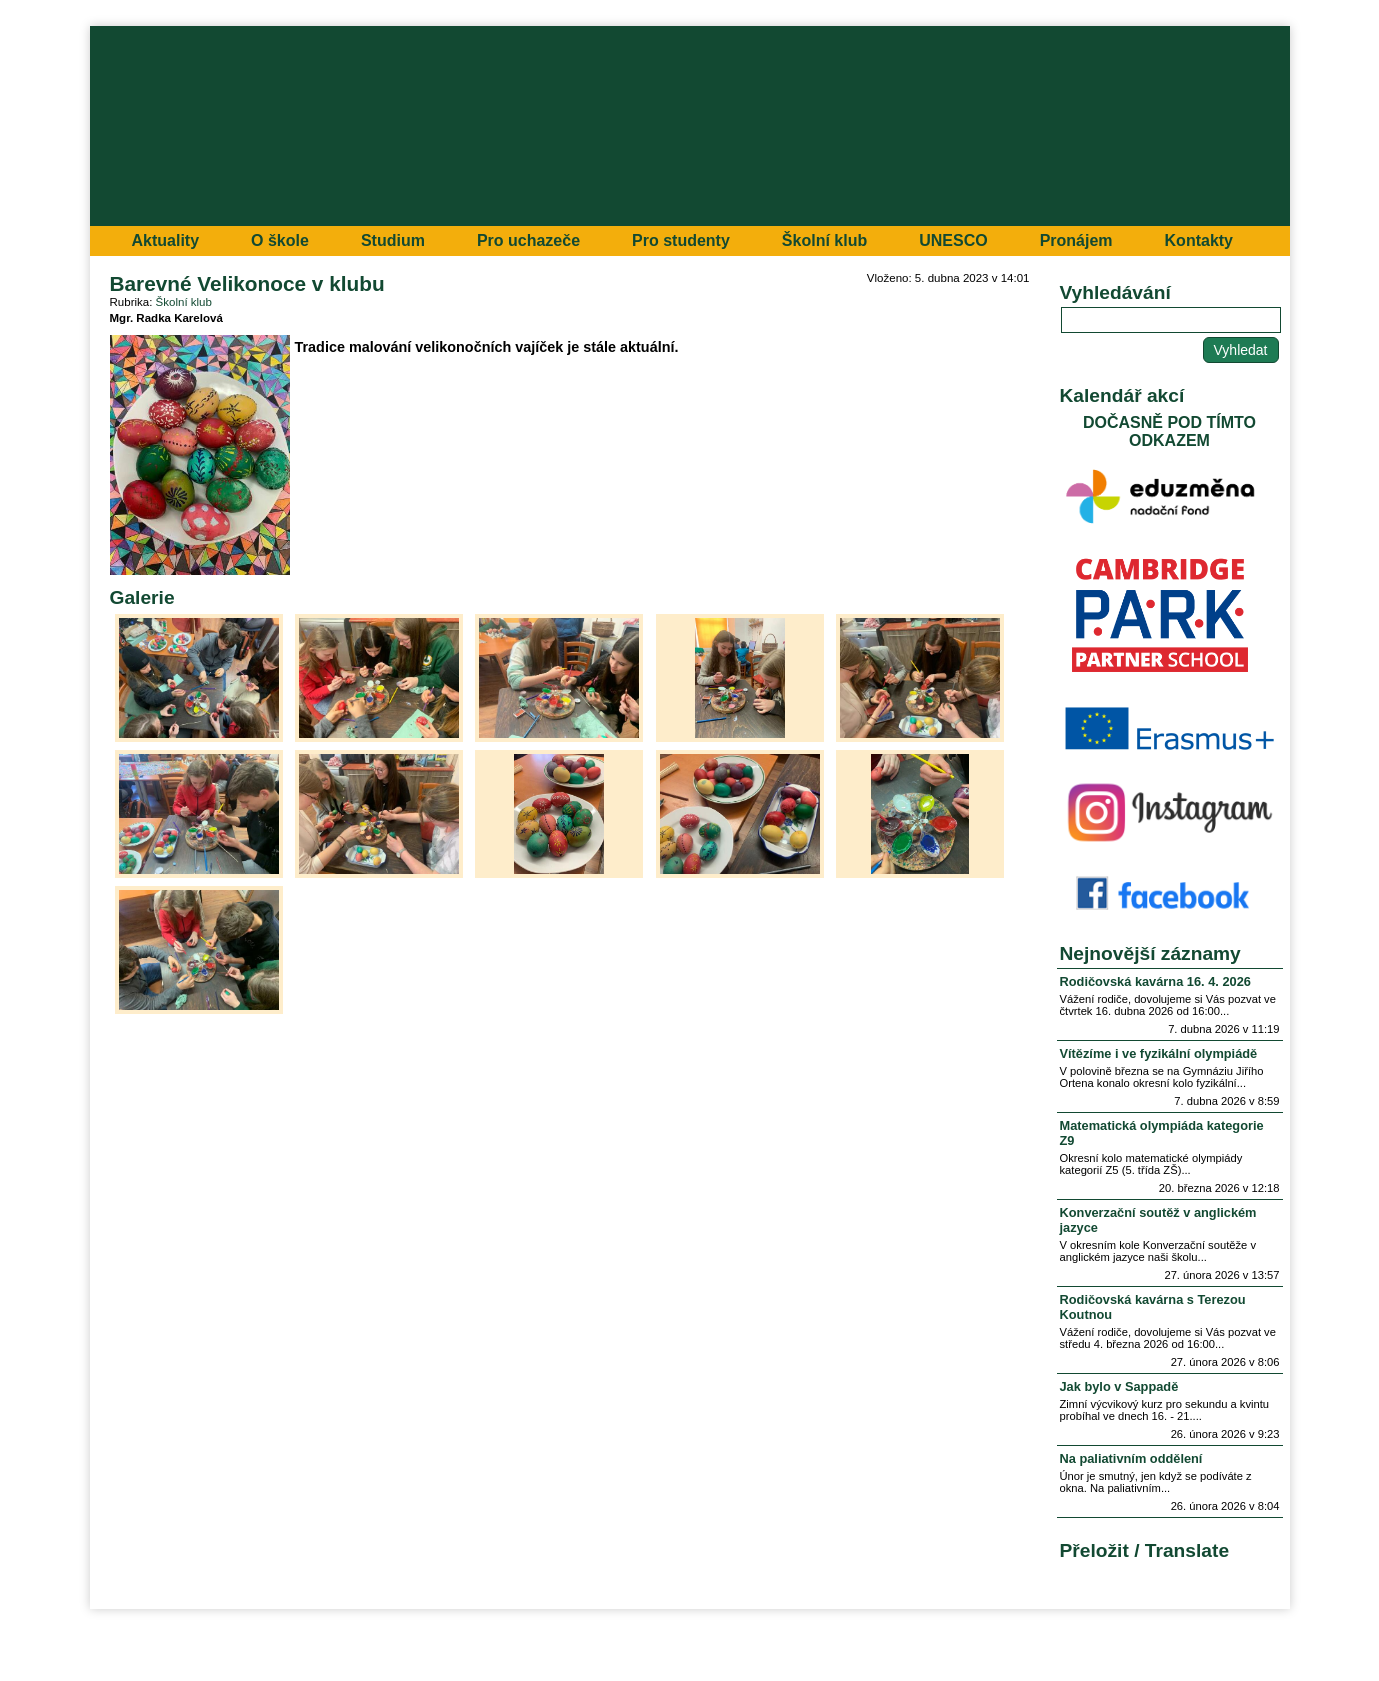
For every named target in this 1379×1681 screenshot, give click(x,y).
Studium (393, 240)
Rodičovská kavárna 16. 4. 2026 (1155, 981)
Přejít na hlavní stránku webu (690, 126)
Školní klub (824, 240)
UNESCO (953, 240)
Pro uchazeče (528, 240)
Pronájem (1076, 240)
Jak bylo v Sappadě (1119, 1386)
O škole (280, 240)
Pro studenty (681, 240)
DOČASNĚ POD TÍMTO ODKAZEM (1169, 431)
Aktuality (166, 240)
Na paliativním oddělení (1131, 1458)
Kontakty (1199, 240)
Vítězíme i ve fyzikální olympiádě (1159, 1053)
